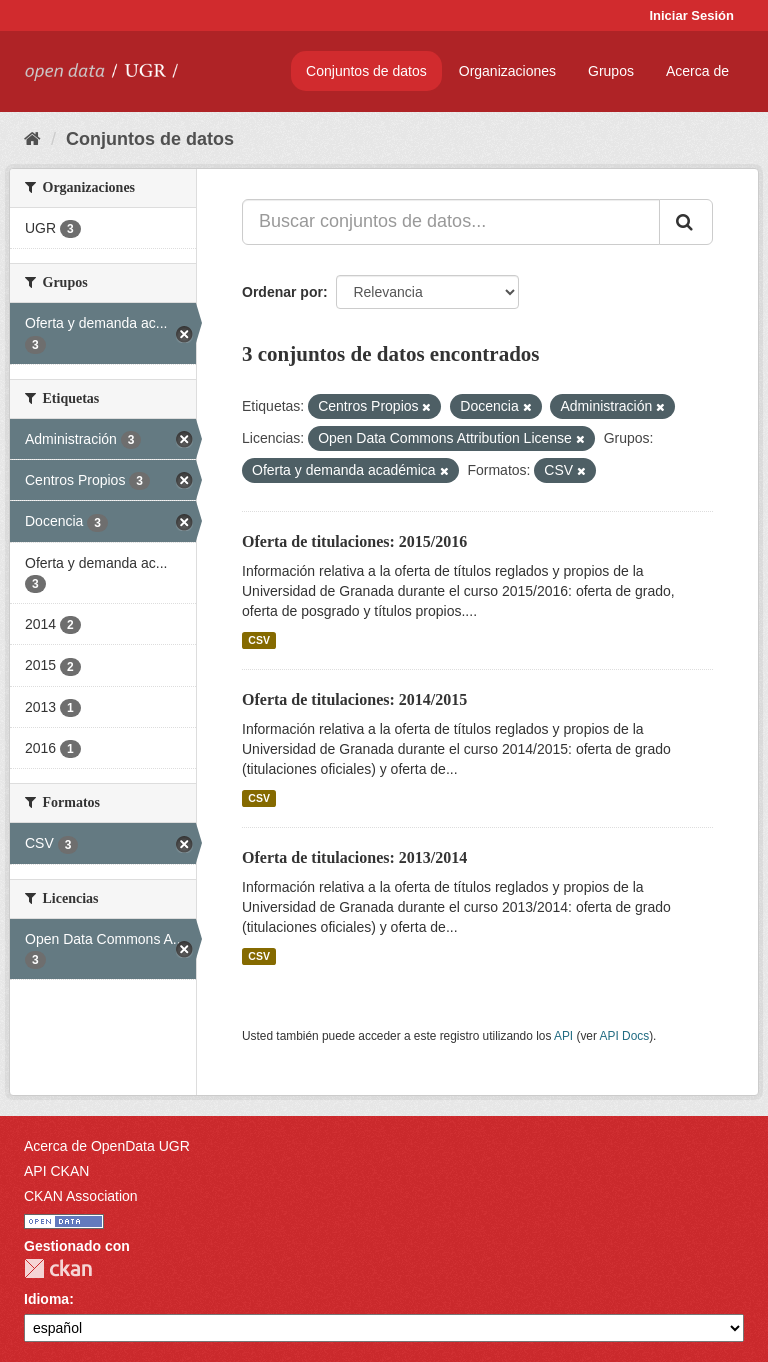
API (563, 1036)
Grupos (611, 71)
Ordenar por (282, 292)
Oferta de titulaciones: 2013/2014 (354, 857)
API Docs (625, 1036)
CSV (259, 640)
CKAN (58, 1268)
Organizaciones (507, 71)
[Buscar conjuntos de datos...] (451, 222)
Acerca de (697, 71)
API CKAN (56, 1171)
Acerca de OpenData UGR (107, 1146)
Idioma (46, 1299)
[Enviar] (686, 222)
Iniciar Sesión (691, 15)
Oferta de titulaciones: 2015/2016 (354, 541)
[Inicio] (32, 139)
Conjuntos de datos (366, 71)
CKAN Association (81, 1196)
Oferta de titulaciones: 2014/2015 (354, 699)
